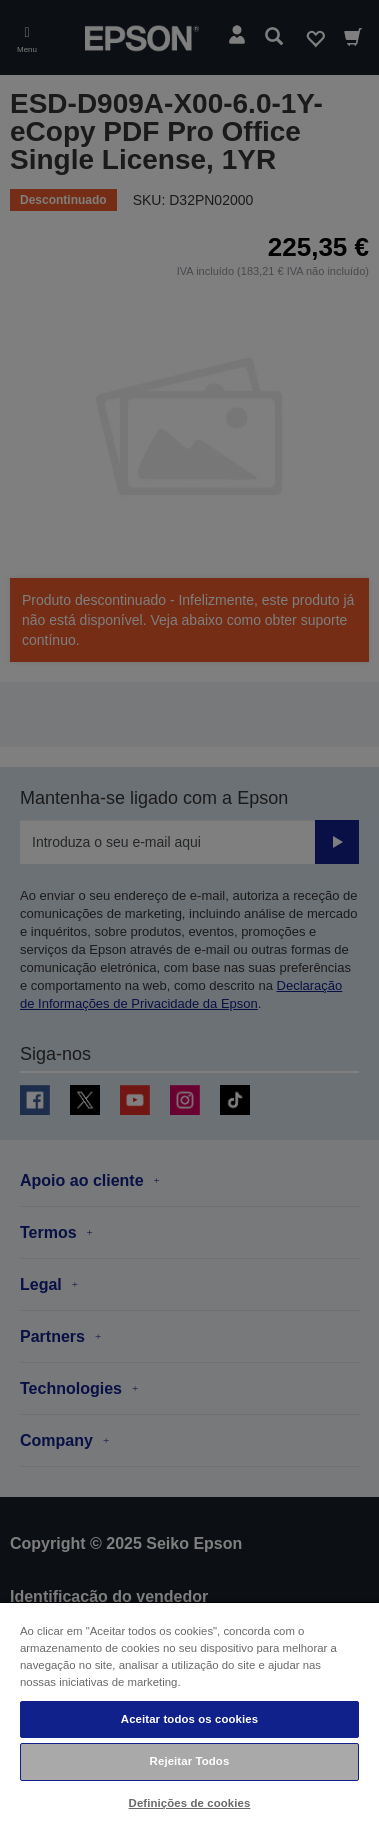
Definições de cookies (190, 1803)
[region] (189, 1713)
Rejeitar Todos (190, 1761)
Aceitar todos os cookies (189, 1719)
